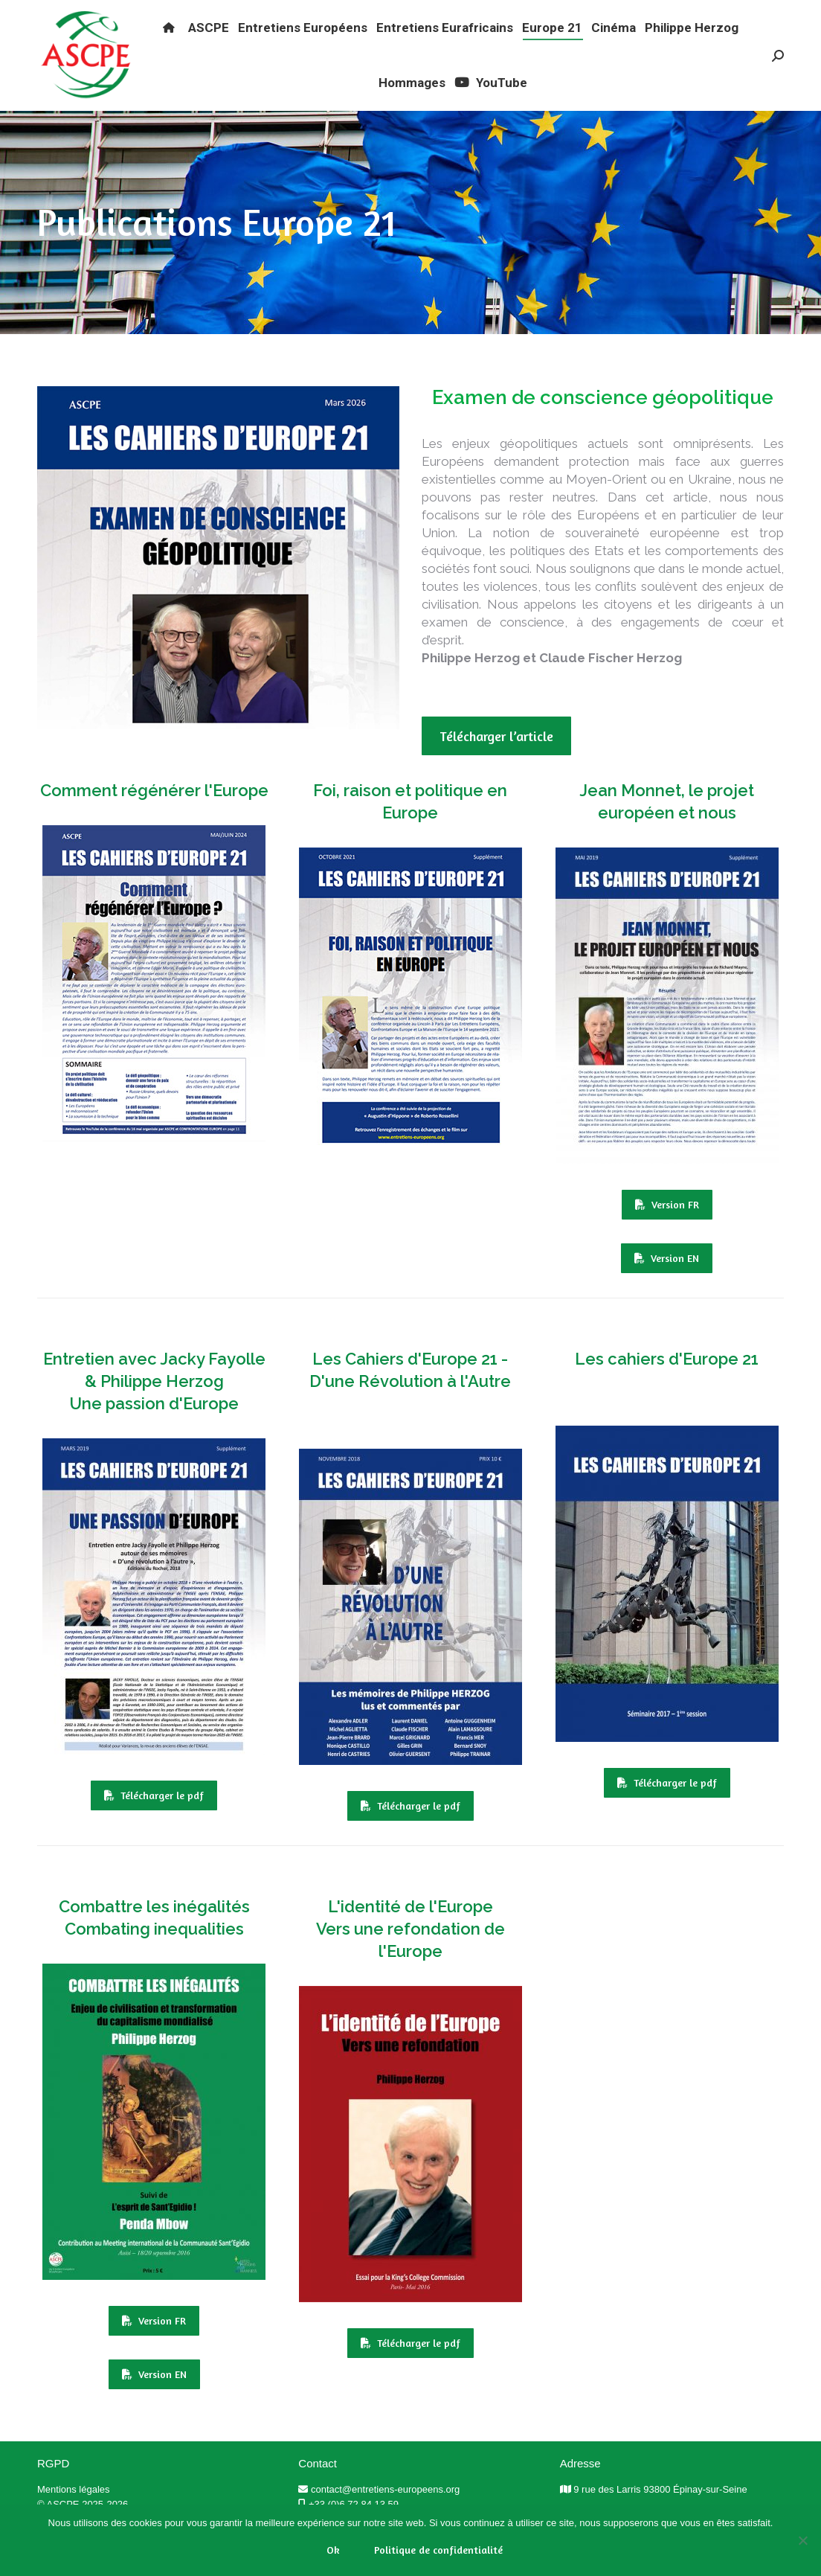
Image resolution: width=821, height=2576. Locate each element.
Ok (333, 2549)
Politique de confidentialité (438, 2549)
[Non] (802, 2540)
